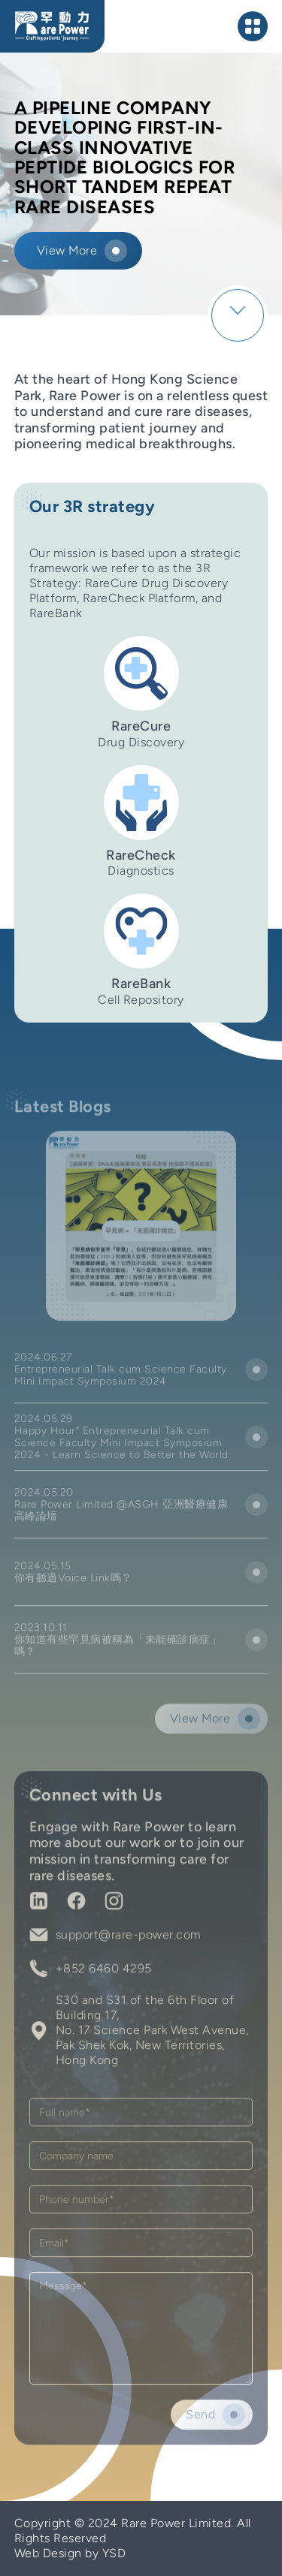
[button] (253, 26)
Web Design (48, 2553)
